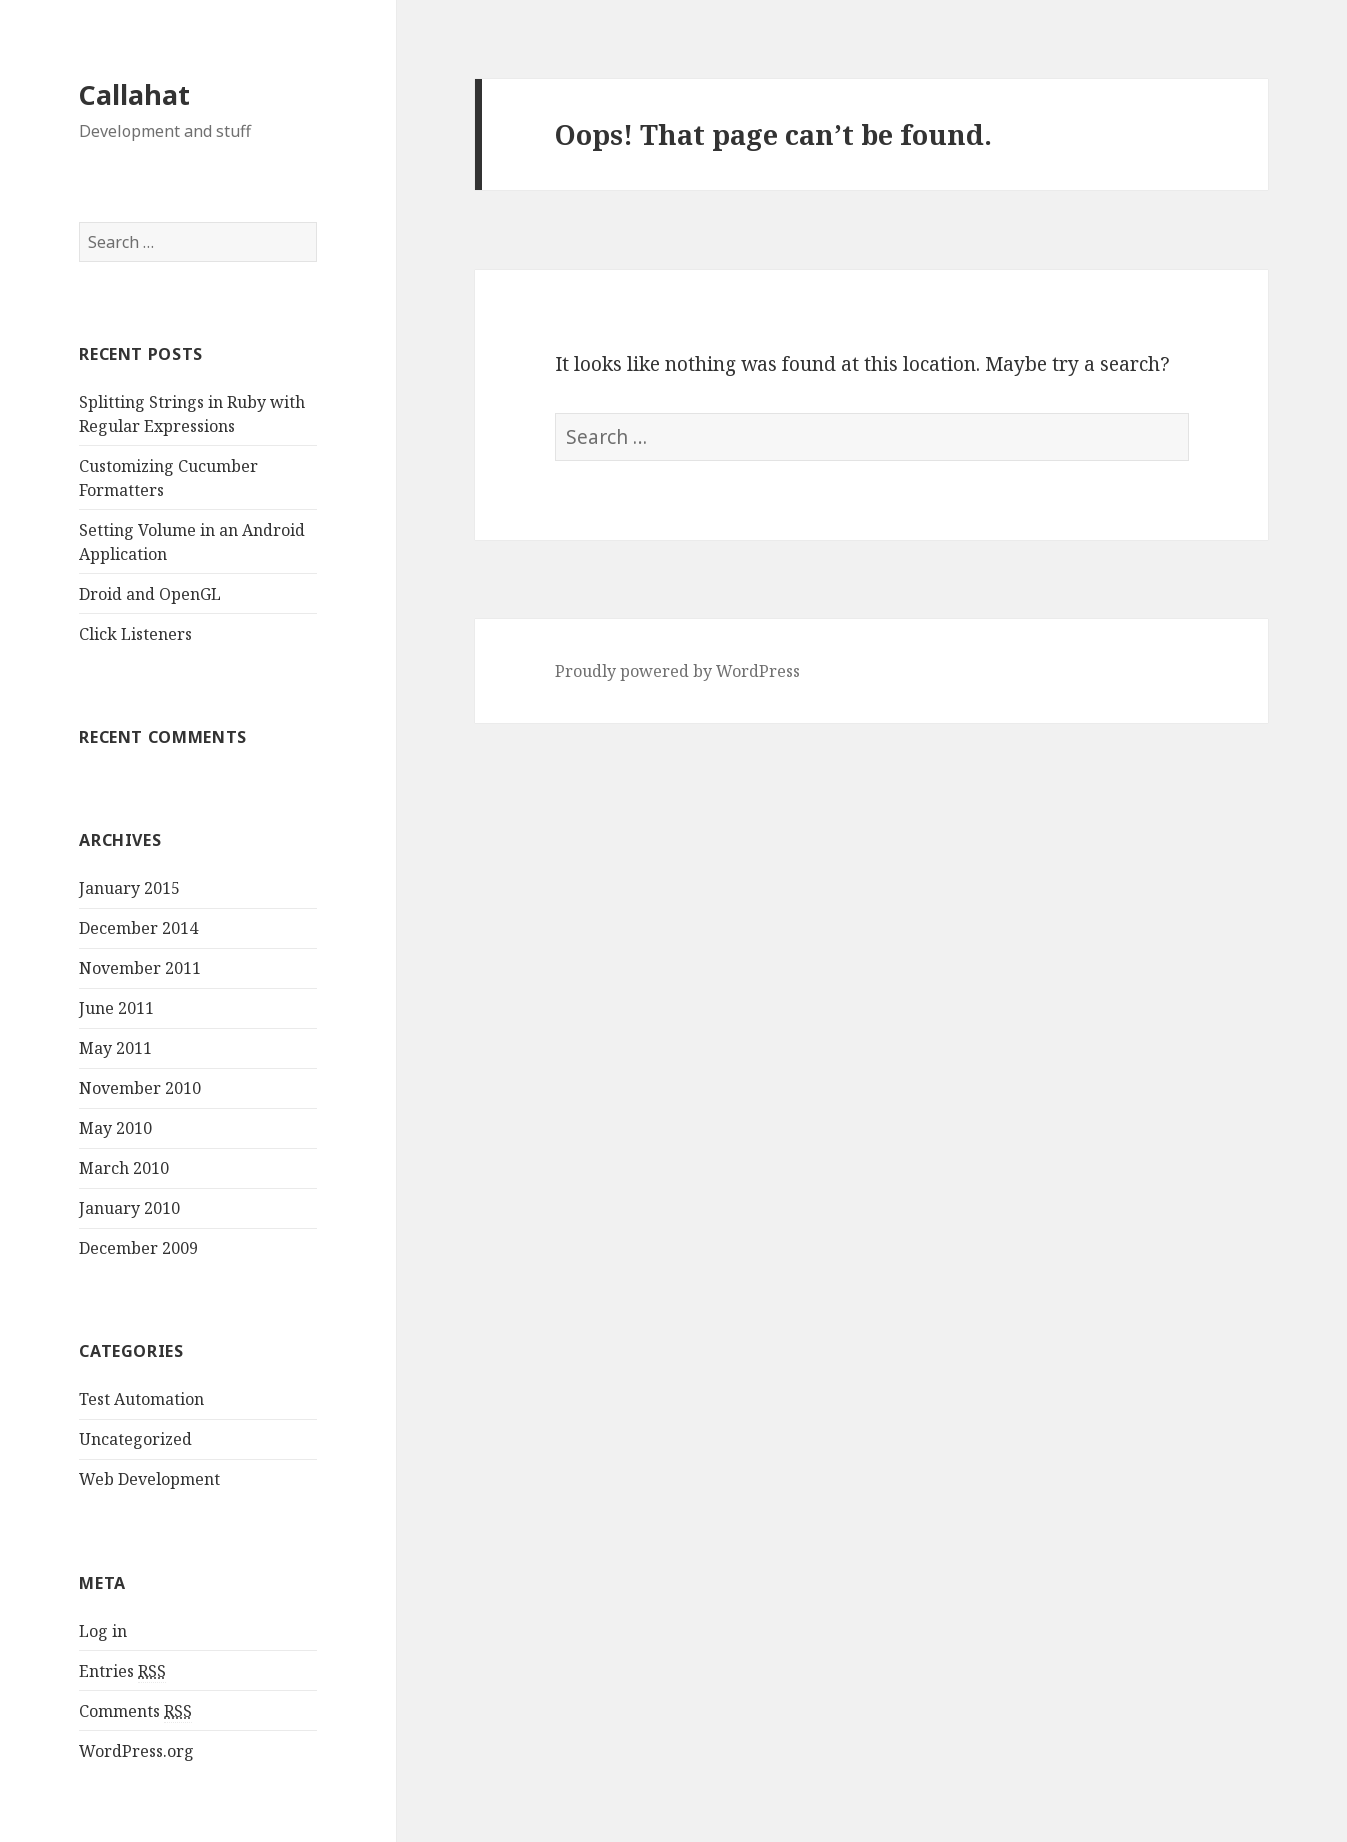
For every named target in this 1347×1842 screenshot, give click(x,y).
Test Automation (141, 1399)
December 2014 (138, 928)
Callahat (134, 94)
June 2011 (116, 1008)
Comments (135, 1711)
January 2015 (129, 888)
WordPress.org (136, 1751)
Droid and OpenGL (150, 594)
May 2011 (115, 1048)
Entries (122, 1671)
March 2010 (124, 1168)
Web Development (149, 1479)
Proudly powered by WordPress (677, 671)
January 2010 (129, 1208)
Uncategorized (135, 1439)
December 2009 (138, 1248)
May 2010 (115, 1128)
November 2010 (140, 1088)
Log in (103, 1631)
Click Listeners (135, 634)
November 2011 (140, 968)
